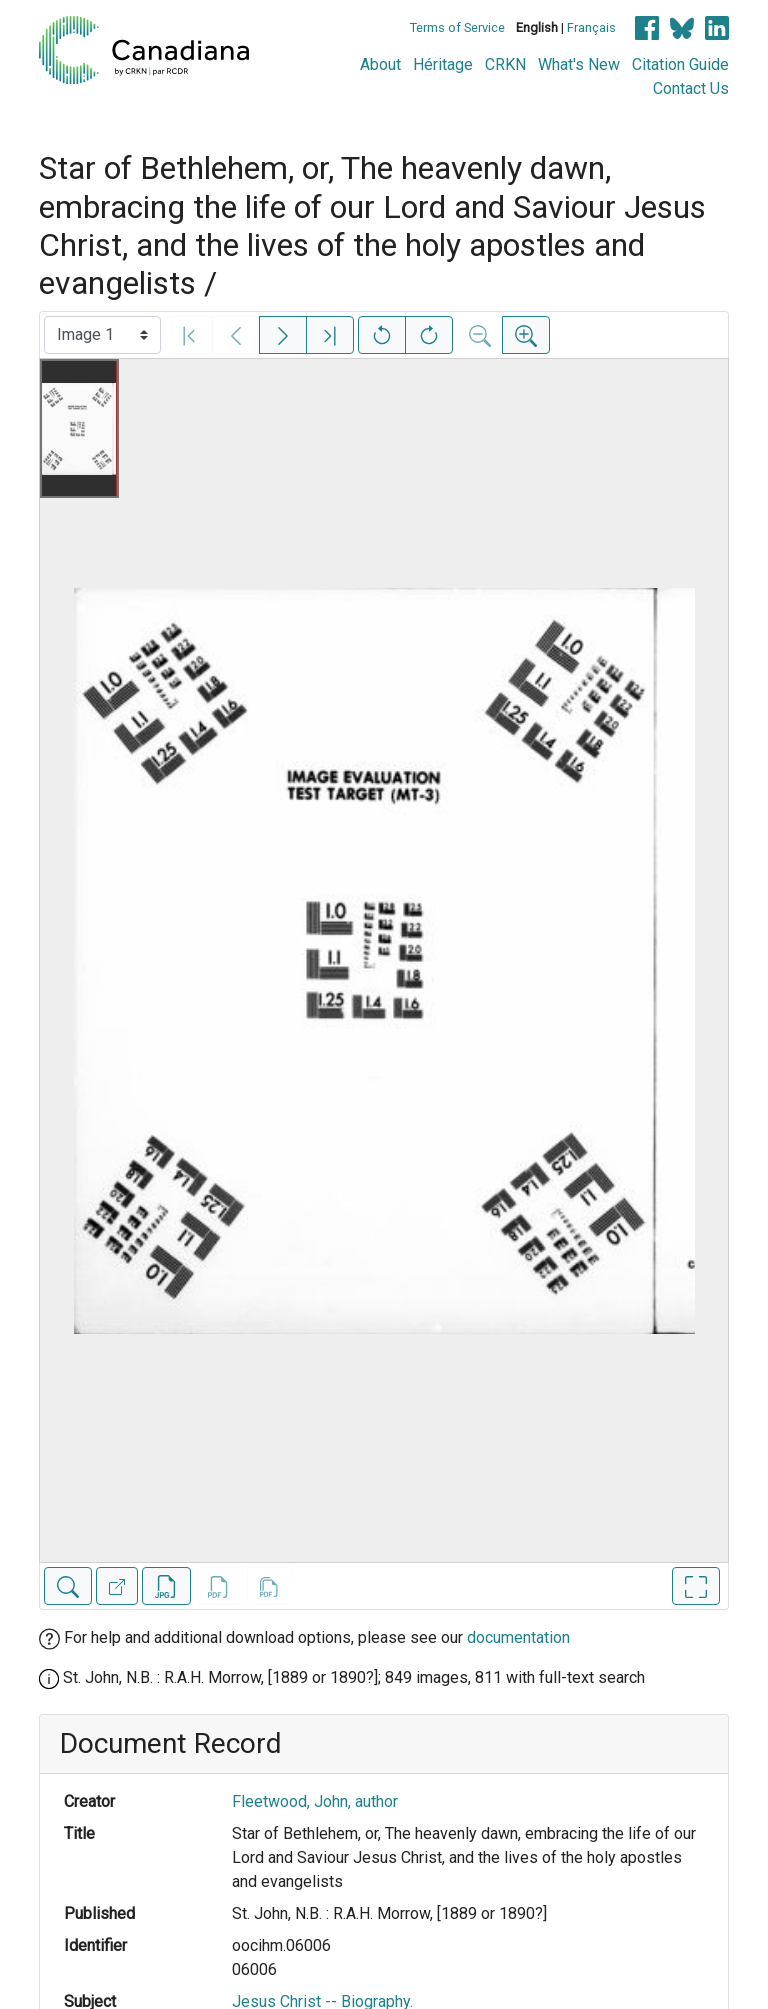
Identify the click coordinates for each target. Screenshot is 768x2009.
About (380, 64)
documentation (518, 1637)
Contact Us (691, 88)
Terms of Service (457, 27)
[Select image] (102, 335)
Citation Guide (680, 64)
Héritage (443, 64)
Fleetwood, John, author (315, 1801)
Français (591, 27)
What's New (579, 64)
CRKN (505, 64)
